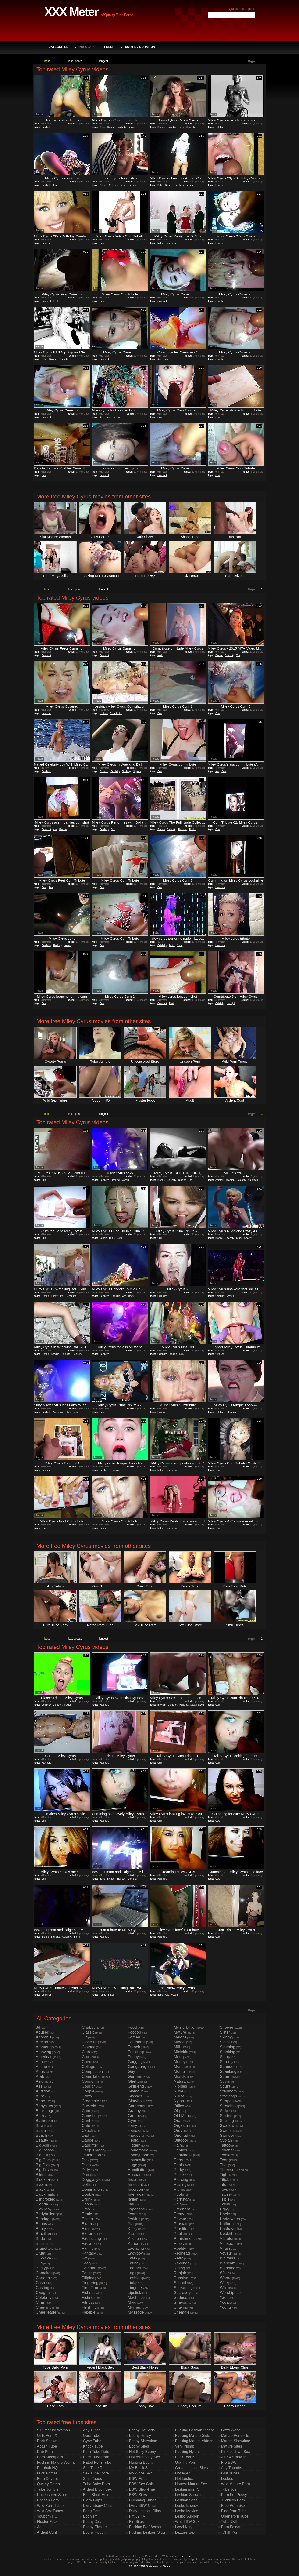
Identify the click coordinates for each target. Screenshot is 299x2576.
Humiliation (137, 2170)
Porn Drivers (47, 2479)
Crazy (239, 1238)
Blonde (110, 127)
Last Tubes (230, 2473)
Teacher (227, 2150)
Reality (248, 1238)
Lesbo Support (187, 2516)
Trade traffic (186, 2556)
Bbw (39, 2125)
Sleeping (227, 2047)
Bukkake (43, 2258)
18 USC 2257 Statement (144, 2566)
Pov (177, 2204)
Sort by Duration (140, 47)
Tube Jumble (47, 2489)
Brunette (171, 127)
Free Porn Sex (233, 2505)
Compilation (116, 713)
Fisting (87, 2297)
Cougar (88, 2086)
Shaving (181, 2307)
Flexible (89, 2312)
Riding (179, 2268)
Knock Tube (93, 2446)
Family (87, 2248)
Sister (225, 2032)
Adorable (44, 2037)
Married (134, 2307)
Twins (225, 2204)
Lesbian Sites (186, 2500)
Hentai (133, 2140)
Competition (92, 2071)
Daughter (90, 2145)
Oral (177, 2120)
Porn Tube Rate (96, 2452)
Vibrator (227, 2238)
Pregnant (182, 2209)
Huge (112, 1238)
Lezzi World (230, 2430)
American (253, 1180)
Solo (224, 2057)
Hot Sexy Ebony (142, 2452)
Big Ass (42, 2145)
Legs (132, 2273)
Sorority (227, 2061)
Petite (179, 2174)
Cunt (86, 2120)
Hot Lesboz (184, 2479)
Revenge (182, 2263)
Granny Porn (185, 2462)
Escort (87, 2219)
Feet (55, 301)
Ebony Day (92, 2522)
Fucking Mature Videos (194, 2441)
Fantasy (89, 2253)
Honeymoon (138, 2155)
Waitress (227, 2258)
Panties (63, 829)
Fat (85, 2258)
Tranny (226, 2194)
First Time (90, 2287)
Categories (58, 47)
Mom (178, 2057)
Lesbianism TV (187, 2489)
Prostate (181, 2224)
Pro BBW (228, 2462)
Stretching (229, 2106)
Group (133, 2116)
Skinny (226, 2037)
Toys (224, 2189)
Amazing (43, 2052)
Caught (42, 2292)
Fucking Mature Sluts (192, 2436)
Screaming (183, 2287)
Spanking (228, 2071)
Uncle (225, 2214)
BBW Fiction (139, 2479)
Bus (39, 2263)
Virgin (225, 2248)
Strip (224, 2111)
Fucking (132, 185)
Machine (135, 2297)
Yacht (225, 2297)
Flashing (126, 771)
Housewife (137, 2160)
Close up (115, 1296)
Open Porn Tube (234, 2516)
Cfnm (40, 2302)
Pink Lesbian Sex (235, 2452)
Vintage (226, 2243)
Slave (225, 2042)
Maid (132, 2302)
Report (39, 114)
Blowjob (230, 1180)
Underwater (230, 2219)
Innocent (135, 2184)
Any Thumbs (231, 2468)
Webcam (227, 2263)
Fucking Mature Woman (57, 2462)
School (180, 2283)
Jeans (133, 2214)
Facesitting (91, 2238)
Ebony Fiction (94, 2532)
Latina (133, 2263)
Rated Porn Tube (97, 2462)
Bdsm (41, 2130)
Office (179, 2106)
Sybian (226, 2140)
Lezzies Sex (185, 2532)
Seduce (180, 2297)
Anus (40, 2071)
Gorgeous (136, 2106)
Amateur (219, 1180)
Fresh (109, 47)
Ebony (87, 2204)
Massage (136, 2312)
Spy (223, 2081)
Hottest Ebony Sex (144, 2457)
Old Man (181, 2116)
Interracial (136, 2194)
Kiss (181, 1354)
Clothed (89, 2047)
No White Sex (140, 2473)
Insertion (135, 2189)
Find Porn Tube (233, 2511)
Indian (133, 2179)
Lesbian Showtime (190, 2495)
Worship (227, 2292)
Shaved (180, 2302)
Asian (41, 2081)
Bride (40, 2238)
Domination (92, 2189)
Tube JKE (229, 2522)
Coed (86, 2061)
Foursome (137, 2042)
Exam (87, 2224)
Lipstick (134, 2292)
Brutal (41, 2253)
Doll (85, 2184)
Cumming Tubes (142, 2500)
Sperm (225, 2076)
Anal (40, 2061)
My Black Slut (140, 2468)
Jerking (134, 2219)
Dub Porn (45, 2452)
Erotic (172, 945)
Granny (134, 2111)
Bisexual (43, 2179)
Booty (131, 1296)
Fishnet (88, 2292)
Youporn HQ (47, 2516)
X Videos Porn (233, 2500)
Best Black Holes (97, 2495)
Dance (87, 2140)
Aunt (40, 2096)
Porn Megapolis (50, 2457)
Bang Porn (92, 2511)
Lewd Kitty (183, 2527)
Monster (181, 2066)
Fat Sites (136, 2522)
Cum (102, 243)
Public (192, 829)
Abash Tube (47, 2446)
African (42, 2042)
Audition (43, 2091)
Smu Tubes (92, 2479)
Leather (134, 2268)
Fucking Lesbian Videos (195, 2430)
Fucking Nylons (187, 2452)
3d (38, 2027)
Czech (87, 2130)
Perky (179, 2170)
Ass (55, 185)
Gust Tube (91, 2436)
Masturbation (197, 1704)
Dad (85, 2135)
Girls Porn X (47, 2436)
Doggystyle (91, 2179)
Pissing (180, 2184)
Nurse (179, 2096)
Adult (41, 2527)
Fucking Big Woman (145, 2527)
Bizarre (42, 2184)
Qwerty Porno (48, 2484)
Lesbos (227, 2479)
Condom (89, 2081)
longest (103, 61)
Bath (40, 2116)
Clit (85, 2037)
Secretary (182, 2292)
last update (75, 61)
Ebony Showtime (143, 2441)
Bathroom (44, 2120)
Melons (180, 2037)
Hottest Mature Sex (191, 2484)
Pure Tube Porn (96, 2457)
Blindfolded (45, 2199)
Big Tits (42, 2170)
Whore (225, 2278)
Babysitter (44, 2106)
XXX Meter (71, 11)
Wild (224, 2287)
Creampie (90, 2101)
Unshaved (229, 2229)
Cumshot (46, 301)
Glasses (135, 2096)
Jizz (131, 2224)
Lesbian (104, 713)
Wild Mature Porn (235, 2484)
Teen (122, 185)
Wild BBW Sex (187, 2522)
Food (132, 2027)
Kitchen (134, 2238)
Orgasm (181, 2125)
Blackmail (44, 2194)
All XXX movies (233, 2457)
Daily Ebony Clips (97, 2505)
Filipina (88, 2278)
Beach (41, 2135)
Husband (136, 2174)
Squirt (225, 2086)
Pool (178, 2194)
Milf (177, 2047)
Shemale (181, 2312)
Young (225, 2307)
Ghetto (134, 2081)
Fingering (90, 2283)
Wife (224, 2283)
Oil (176, 2111)
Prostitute (182, 2229)
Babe (102, 127)
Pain (178, 2145)
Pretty (179, 2214)
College (88, 2066)
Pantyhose (171, 243)
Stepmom (228, 2091)
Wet (223, 2273)
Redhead (182, 2253)
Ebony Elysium (95, 2527)
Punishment (184, 2238)
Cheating (44, 2307)
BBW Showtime (142, 2489)
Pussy (179, 2243)
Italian (133, 2199)
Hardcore (220, 185)
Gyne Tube (92, 2441)
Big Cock (44, 2160)
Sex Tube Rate (95, 2468)
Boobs (41, 2224)
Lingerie (132, 127)
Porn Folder (231, 2527)
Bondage (44, 2219)
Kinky (133, 2229)
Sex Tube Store (96, 2473)
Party (75, 1412)
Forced (134, 2037)
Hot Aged (182, 2473)
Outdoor (219, 1354)
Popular (86, 47)
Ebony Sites (139, 2446)
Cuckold (89, 2106)
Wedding (227, 2268)
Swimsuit (228, 2130)
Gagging (135, 2061)
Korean (134, 2243)
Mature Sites (231, 2446)
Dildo (86, 2165)
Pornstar (181, 2199)
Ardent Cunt (47, 2532)
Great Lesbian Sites (191, 2468)
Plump (179, 2189)
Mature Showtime (235, 2441)
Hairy (132, 2125)
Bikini (68, 1412)
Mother (180, 2071)
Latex (133, 2258)
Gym (132, 2120)
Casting (42, 2287)
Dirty (86, 2170)
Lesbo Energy (186, 2505)
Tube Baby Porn (96, 2484)
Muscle (180, 2076)
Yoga (224, 2302)
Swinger (227, 2135)
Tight (224, 2174)
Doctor (87, 2174)
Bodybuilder (46, 2214)
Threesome (230, 2170)
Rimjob (180, 2273)
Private (180, 2219)
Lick (131, 2283)
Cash (40, 2283)
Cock (86, 2057)
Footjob (134, 2032)
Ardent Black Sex (97, 2489)
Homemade (138, 2150)
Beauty (42, 2140)
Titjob (224, 2179)
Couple (88, 2091)
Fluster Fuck (47, 2522)
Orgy (178, 2130)
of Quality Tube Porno (116, 15)
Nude (160, 655)
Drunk (87, 2199)
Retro (179, 2258)
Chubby (89, 2027)
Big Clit (42, 2155)
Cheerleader (47, 2312)
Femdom (89, 2268)
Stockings (228, 2096)
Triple (225, 2199)
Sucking (227, 2120)
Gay (131, 2071)
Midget (180, 2042)
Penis (179, 2165)
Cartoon (43, 2278)
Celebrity (46, 127)
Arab (40, 2076)
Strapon (227, 2101)
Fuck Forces (47, 2473)
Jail (131, 2204)
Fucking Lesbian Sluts (147, 2532)
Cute (217, 1820)
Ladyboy (135, 2253)
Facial (67, 1704)
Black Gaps (92, 2500)
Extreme (89, 2233)
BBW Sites (138, 2495)
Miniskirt (181, 2052)
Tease (225, 2155)
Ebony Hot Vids (142, 2430)
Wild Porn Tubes (50, 2505)
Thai (224, 2165)
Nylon (160, 243)
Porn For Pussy (234, 2495)
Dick (85, 2160)
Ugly (224, 2209)
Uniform (227, 2224)
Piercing (181, 2179)
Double (103, 1238)
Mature (180, 2032)
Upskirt (226, 2233)
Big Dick (43, 2165)
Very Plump (184, 2446)
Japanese (136, 2209)
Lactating (136, 2248)
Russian (181, 2278)
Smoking (227, 2052)
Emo (86, 2209)
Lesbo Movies (186, 2511)
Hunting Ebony (141, 2462)
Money (180, 2061)
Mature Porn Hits (235, 2436)
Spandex (227, 2066)
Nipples (137, 771)
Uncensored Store (52, 2495)
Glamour (135, 2091)
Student (227, 2116)
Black (41, 2189)
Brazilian (43, 2233)
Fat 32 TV (137, 2516)
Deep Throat (93, 2150)
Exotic (87, 2229)
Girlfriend (136, 2086)
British (76, 1937)
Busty (181, 127)
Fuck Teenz (184, 2457)
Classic (88, 2032)
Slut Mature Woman (53, 2430)
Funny (54, 1296)
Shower (226, 2027)
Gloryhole (136, 2101)
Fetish (87, 2273)
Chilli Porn (230, 2532)
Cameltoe (44, 2273)
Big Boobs (45, 2150)
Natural (180, 2081)
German (135, 2076)
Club (86, 2052)
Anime (41, 2066)
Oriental (181, 2135)
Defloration (91, 2155)
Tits (238, 655)
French (134, 2047)
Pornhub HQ (47, 2468)
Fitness (88, 2302)
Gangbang (71, 1296)
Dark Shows (47, 2441)
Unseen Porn (48, 2500)
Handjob (231, 1003)
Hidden (134, 2145)
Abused (42, 2032)
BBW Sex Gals (141, 2484)
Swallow (227, 2125)
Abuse (166, 2566)
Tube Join (229, 2489)
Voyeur (67, 945)
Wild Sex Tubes (50, 2511)
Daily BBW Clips (142, 2505)
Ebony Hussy (140, 2436)
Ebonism (90, 2516)
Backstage (45, 2111)
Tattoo (225, 2145)
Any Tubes (92, 2430)
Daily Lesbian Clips (145, 2511)
